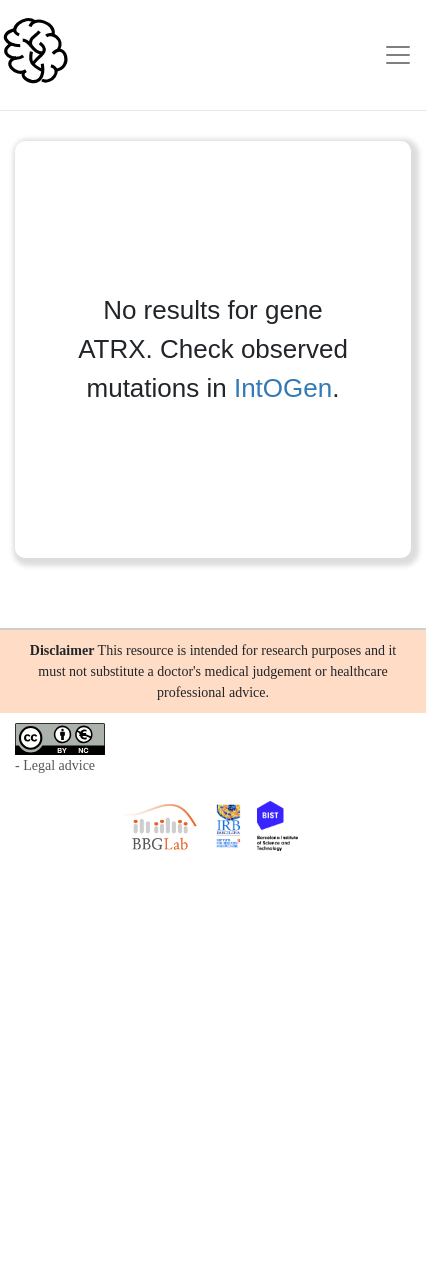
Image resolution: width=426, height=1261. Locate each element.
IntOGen (283, 388)
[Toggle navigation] (398, 55)
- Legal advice (55, 765)
